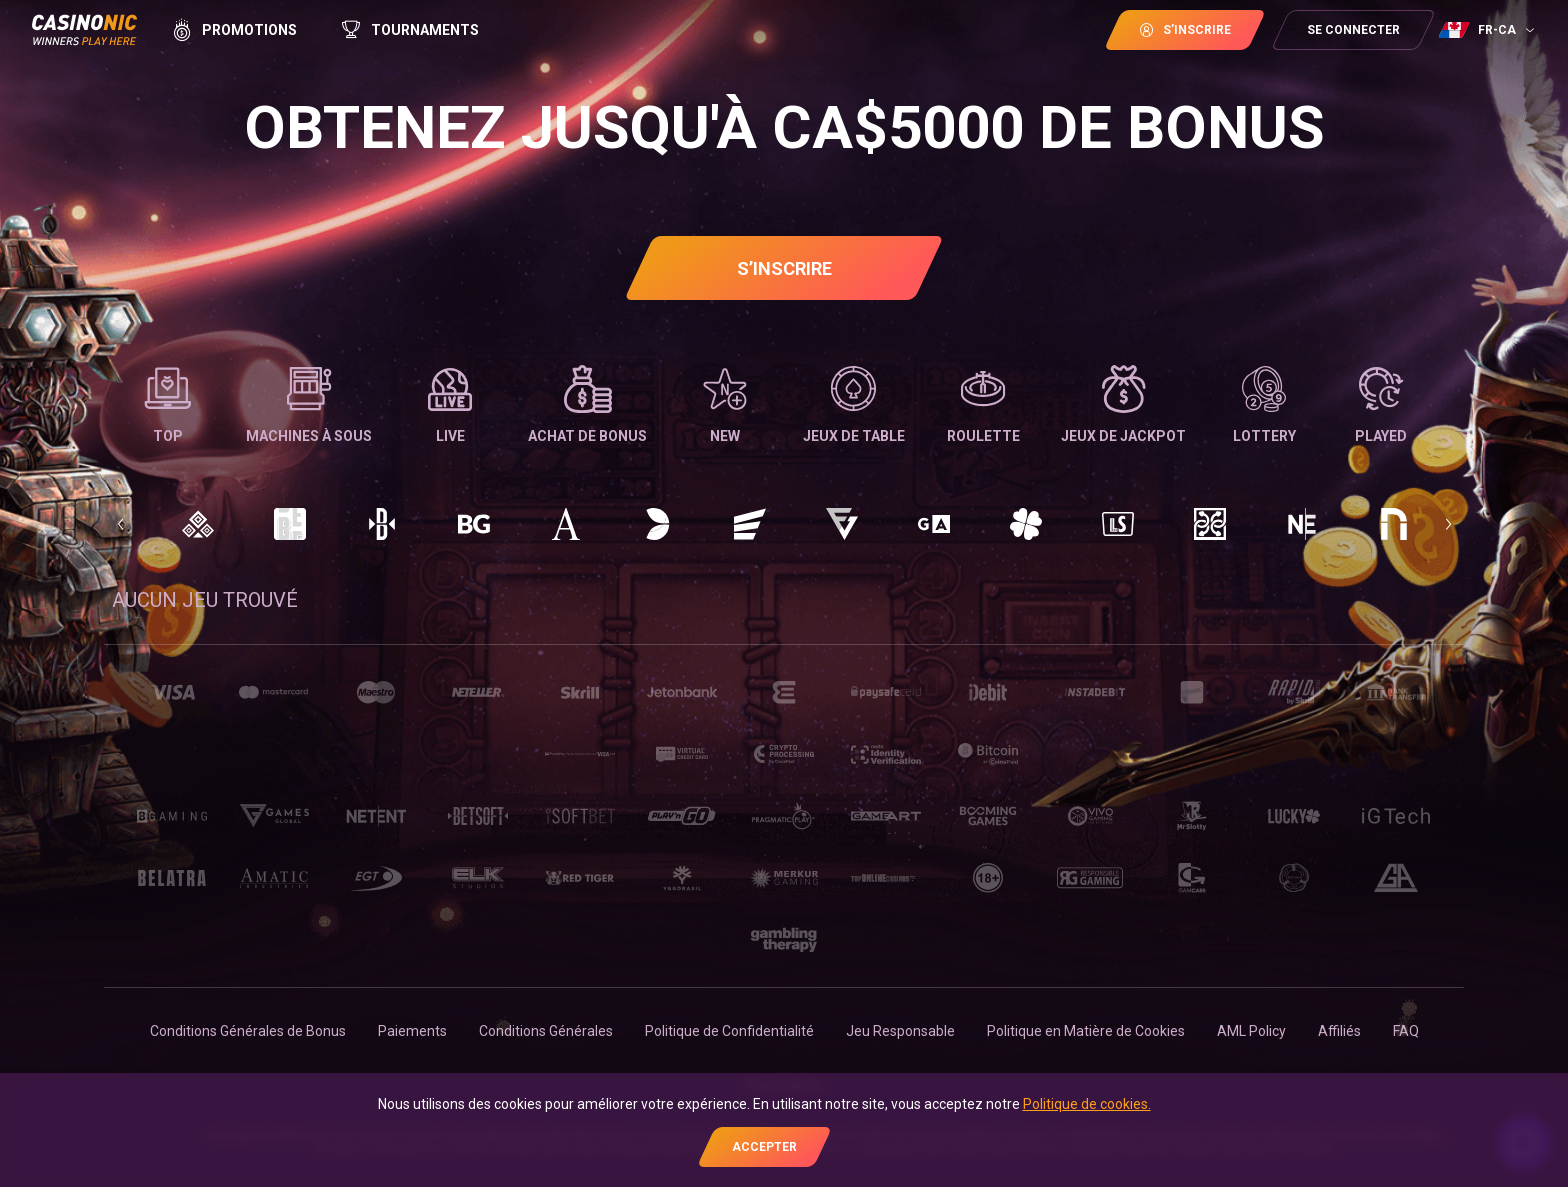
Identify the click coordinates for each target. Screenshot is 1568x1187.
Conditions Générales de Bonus (248, 1031)
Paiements (412, 1031)
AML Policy (1251, 1031)
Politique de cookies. (1087, 1104)
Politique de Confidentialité (729, 1031)
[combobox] (1489, 30)
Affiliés (1339, 1031)
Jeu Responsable (900, 1031)
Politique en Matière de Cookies (1086, 1031)
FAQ (1406, 1031)
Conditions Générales (546, 1031)
